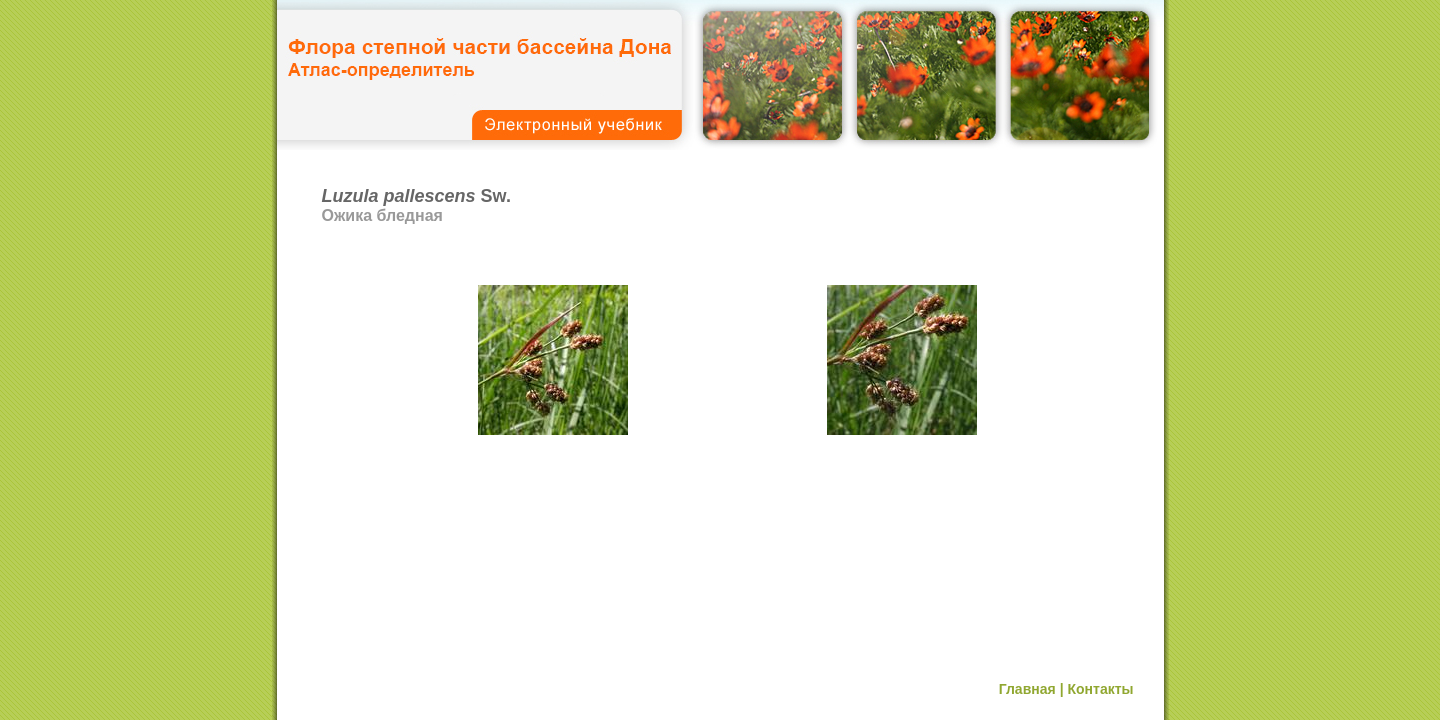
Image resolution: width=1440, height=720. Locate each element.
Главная (1027, 689)
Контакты (1100, 689)
